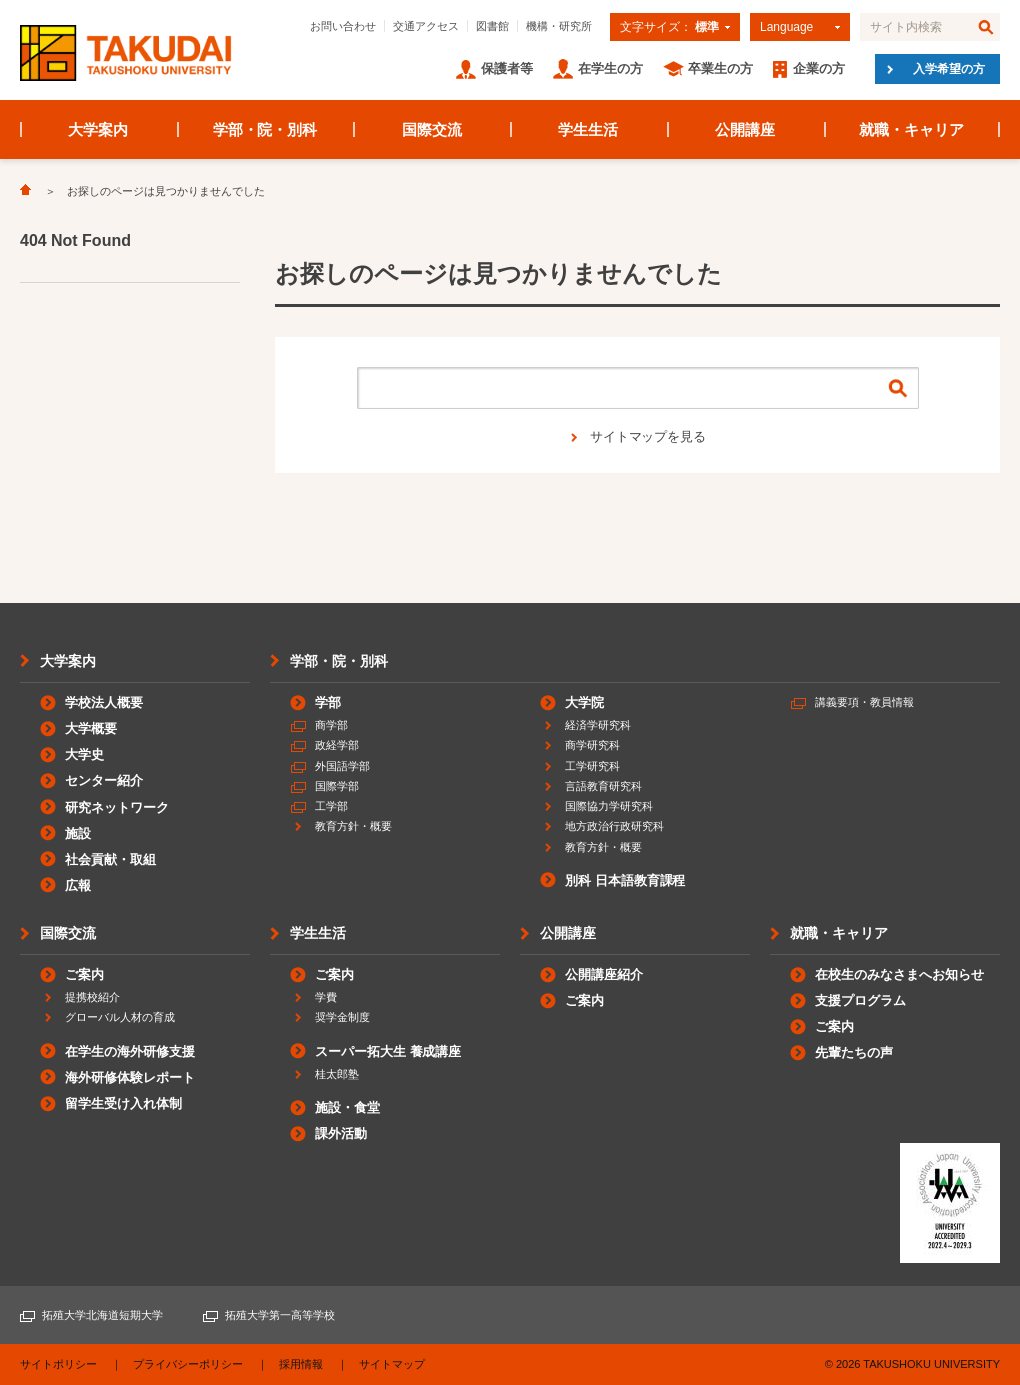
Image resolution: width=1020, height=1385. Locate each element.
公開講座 (745, 129)
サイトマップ (392, 1364)
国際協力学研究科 (609, 806)
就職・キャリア (911, 129)
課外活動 (341, 1133)
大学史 (84, 754)
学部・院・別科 (265, 129)
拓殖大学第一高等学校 (280, 1315)
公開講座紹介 (604, 974)
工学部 (331, 806)
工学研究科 (592, 766)
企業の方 (819, 68)
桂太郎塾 (337, 1074)
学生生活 (588, 129)
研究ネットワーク (117, 807)
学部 (328, 702)
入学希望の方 (949, 69)
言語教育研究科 (603, 786)
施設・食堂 (347, 1107)
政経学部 (337, 745)
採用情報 (301, 1364)
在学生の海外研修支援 (130, 1051)
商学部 (331, 725)
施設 (78, 833)
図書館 (492, 26)
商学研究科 (592, 745)
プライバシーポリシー (188, 1364)
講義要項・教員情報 (864, 702)
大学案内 (98, 129)
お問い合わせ (343, 26)
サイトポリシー (58, 1364)
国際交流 (432, 129)
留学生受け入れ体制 (123, 1103)
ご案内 (84, 974)
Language (786, 27)
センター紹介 (104, 780)
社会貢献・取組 (110, 859)
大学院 (584, 702)
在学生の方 (610, 68)
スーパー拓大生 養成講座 (388, 1051)
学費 (326, 997)
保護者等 (507, 68)
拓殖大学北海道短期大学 (102, 1315)
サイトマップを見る (648, 436)
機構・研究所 (559, 26)
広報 (78, 885)
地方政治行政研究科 (614, 826)
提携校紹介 (92, 997)
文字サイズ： (669, 27)
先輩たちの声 (854, 1052)
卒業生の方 (720, 68)
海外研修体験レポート (130, 1077)
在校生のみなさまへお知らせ (899, 974)
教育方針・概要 (353, 826)
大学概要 (91, 728)
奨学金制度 (342, 1017)
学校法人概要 (104, 702)
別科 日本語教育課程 (625, 880)
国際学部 (337, 786)
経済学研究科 (598, 725)
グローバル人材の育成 (120, 1017)
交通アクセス (426, 26)
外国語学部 (342, 766)
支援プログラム (860, 1000)
